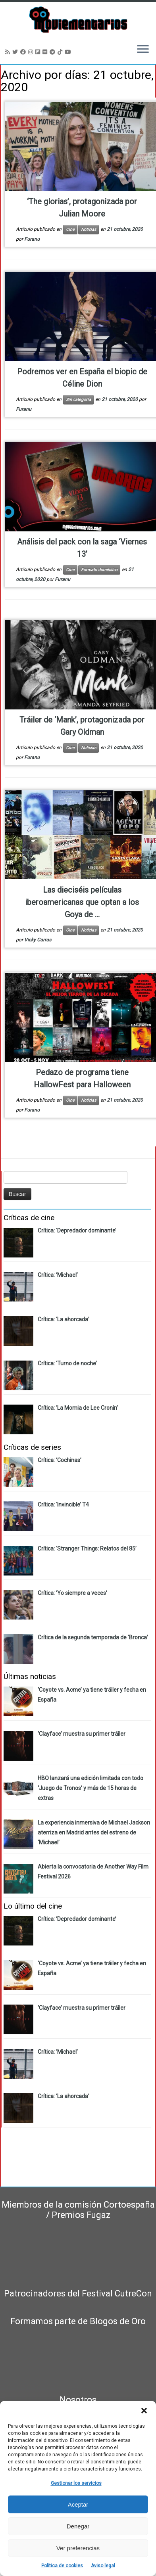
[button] (144, 2411)
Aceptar (78, 2504)
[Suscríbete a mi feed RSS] (8, 52)
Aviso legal (103, 2565)
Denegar (78, 2526)
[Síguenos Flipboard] (38, 52)
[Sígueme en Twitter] (16, 52)
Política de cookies (62, 2565)
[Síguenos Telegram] (54, 52)
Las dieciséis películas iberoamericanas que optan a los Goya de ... (82, 902)
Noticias (88, 229)
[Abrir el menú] (143, 50)
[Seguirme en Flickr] (46, 52)
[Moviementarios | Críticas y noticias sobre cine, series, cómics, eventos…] (78, 19)
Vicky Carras (37, 940)
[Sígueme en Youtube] (69, 52)
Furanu (32, 239)
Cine (70, 229)
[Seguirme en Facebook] (24, 52)
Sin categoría (78, 399)
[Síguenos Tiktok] (61, 52)
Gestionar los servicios (76, 2483)
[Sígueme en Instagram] (31, 52)
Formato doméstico (99, 569)
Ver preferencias (78, 2548)
